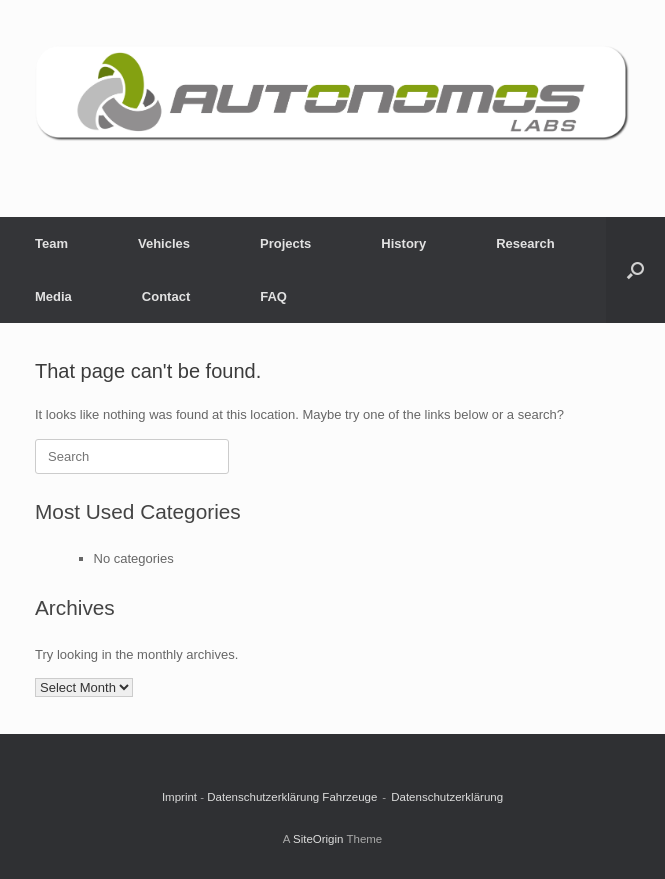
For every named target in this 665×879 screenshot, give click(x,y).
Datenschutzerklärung (447, 797)
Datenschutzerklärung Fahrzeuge (292, 797)
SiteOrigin (318, 839)
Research (525, 243)
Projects (285, 243)
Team (51, 243)
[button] (635, 270)
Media (53, 296)
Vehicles (164, 243)
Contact (166, 296)
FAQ (273, 296)
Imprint (179, 797)
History (403, 243)
